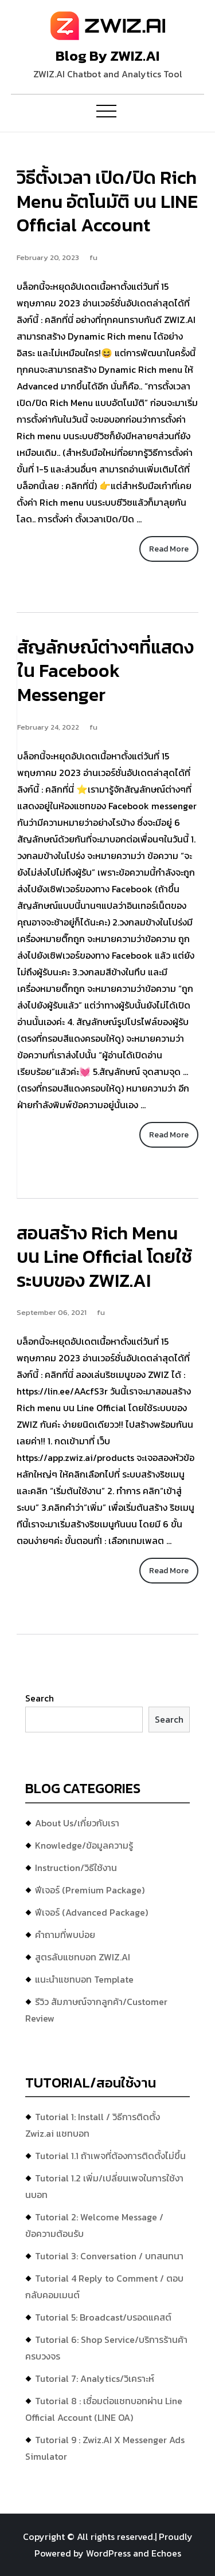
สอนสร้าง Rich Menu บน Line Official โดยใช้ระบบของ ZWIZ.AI (104, 1256)
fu (93, 257)
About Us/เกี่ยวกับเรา (77, 1823)
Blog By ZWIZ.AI (107, 55)
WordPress (108, 2553)
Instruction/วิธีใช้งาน (76, 1867)
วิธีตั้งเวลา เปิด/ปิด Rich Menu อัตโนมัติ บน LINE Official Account (107, 201)
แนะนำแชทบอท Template (84, 1979)
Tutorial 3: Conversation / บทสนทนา (109, 2256)
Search (39, 1698)
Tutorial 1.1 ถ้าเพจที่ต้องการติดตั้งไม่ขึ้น (110, 2156)
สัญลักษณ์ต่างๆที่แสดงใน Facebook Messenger (105, 670)
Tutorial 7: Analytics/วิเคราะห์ (94, 2378)
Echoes (166, 2553)
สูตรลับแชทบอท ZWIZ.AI (82, 1957)
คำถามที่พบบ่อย (65, 1934)
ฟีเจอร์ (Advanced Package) (91, 1912)
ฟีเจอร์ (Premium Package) (89, 1890)
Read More (169, 549)
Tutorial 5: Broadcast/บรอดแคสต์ (103, 2317)
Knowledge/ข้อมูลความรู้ (84, 1845)
